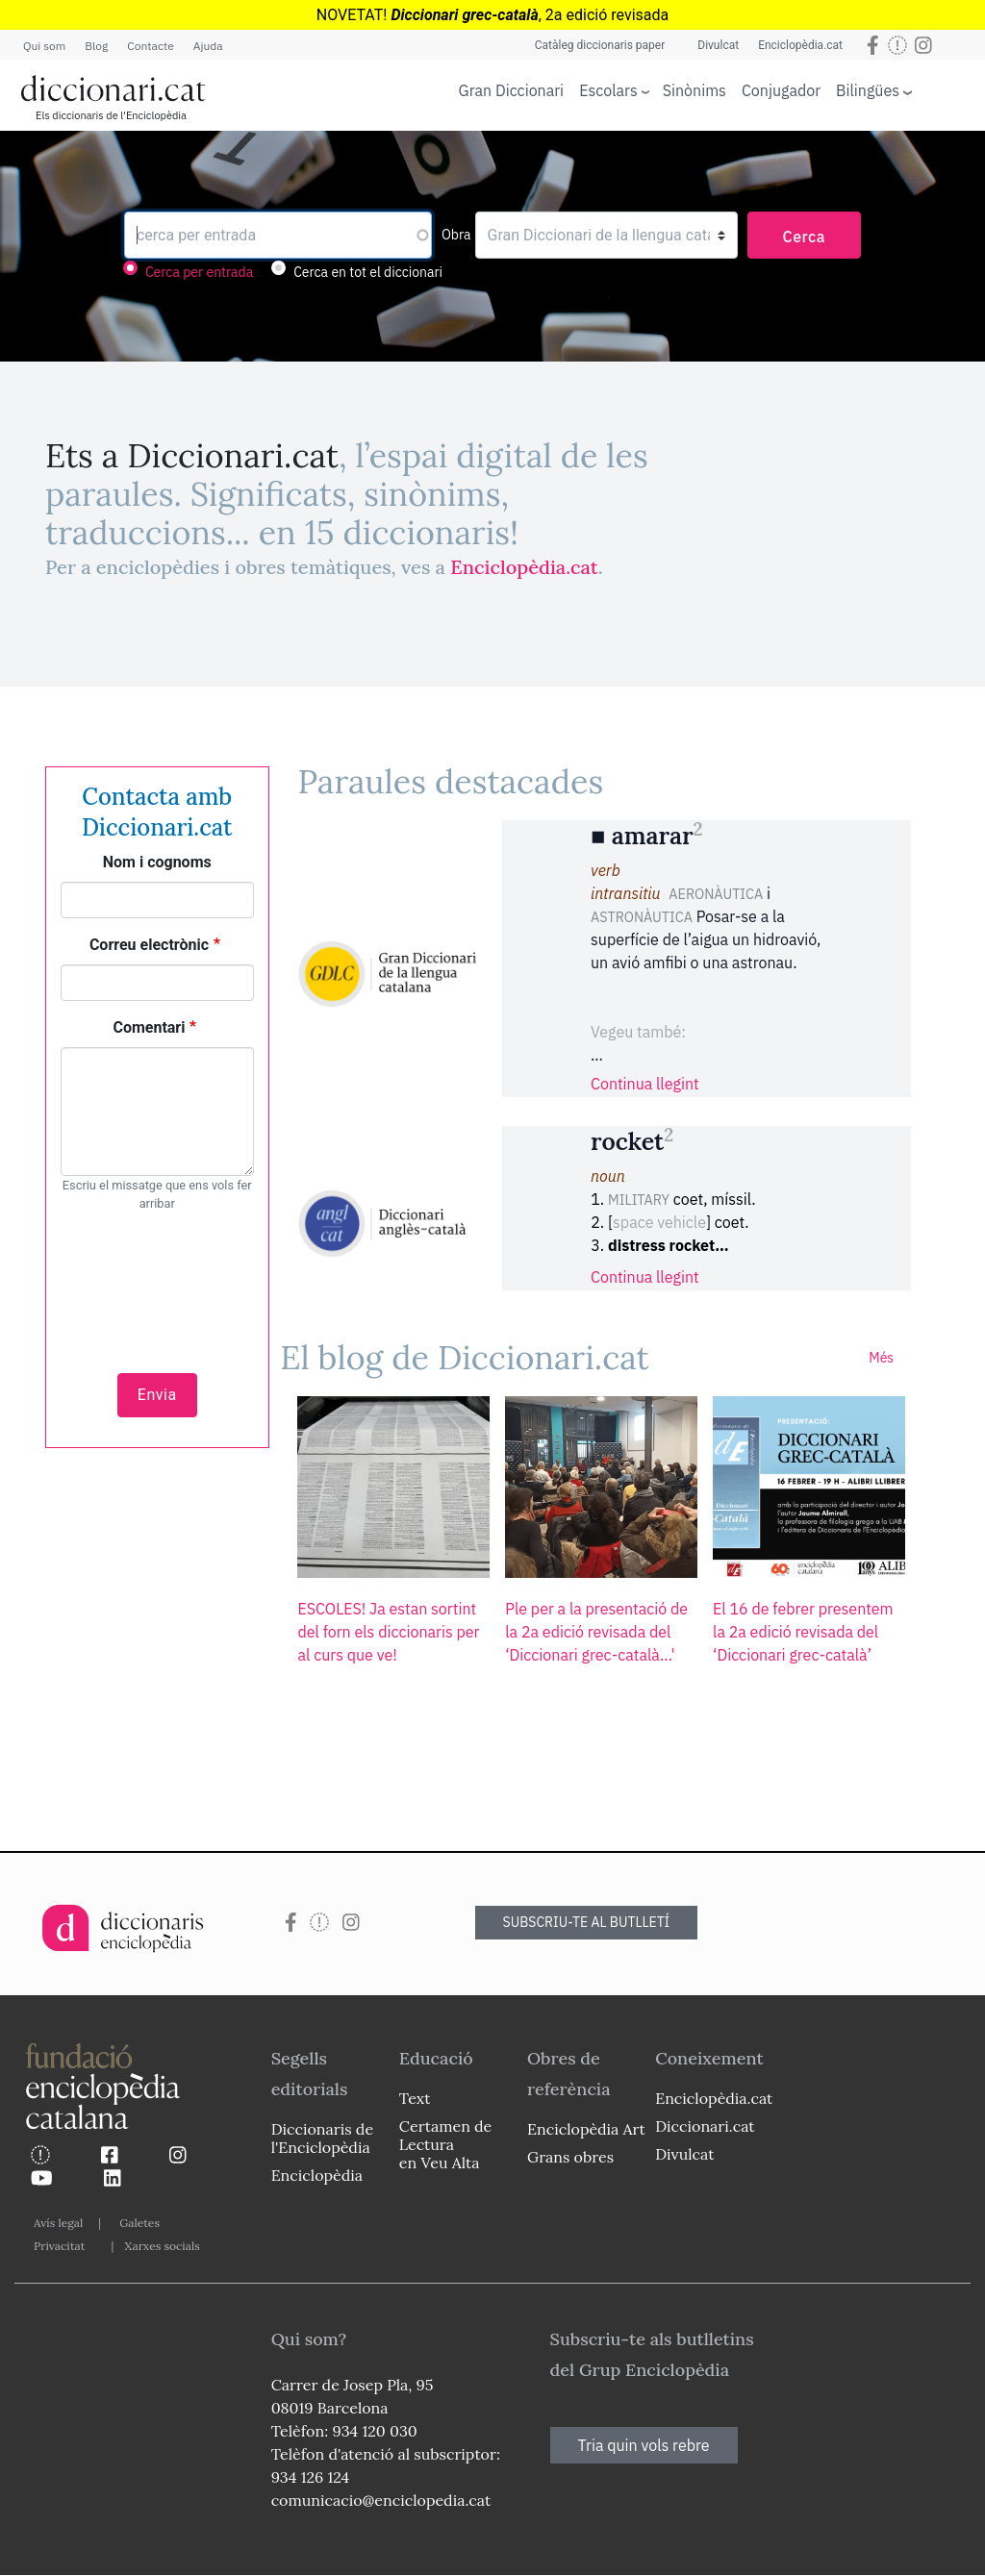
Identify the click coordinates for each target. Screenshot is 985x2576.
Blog (96, 45)
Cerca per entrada (199, 272)
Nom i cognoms (157, 862)
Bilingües (867, 90)
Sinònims (694, 90)
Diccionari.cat (704, 2126)
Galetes (139, 2222)
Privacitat (59, 2245)
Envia (157, 1395)
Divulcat (718, 45)
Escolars (608, 90)
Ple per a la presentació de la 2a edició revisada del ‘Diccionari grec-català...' (596, 1631)
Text (415, 2098)
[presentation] (157, 1282)
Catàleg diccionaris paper (600, 45)
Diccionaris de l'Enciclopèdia (322, 2138)
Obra (456, 234)
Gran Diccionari (512, 90)
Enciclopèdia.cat (800, 45)
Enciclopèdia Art (586, 2128)
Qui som (44, 45)
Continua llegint (645, 1083)
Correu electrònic (149, 945)
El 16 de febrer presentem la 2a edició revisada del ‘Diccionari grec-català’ (803, 1631)
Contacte (150, 45)
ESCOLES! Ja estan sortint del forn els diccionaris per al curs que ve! (388, 1631)
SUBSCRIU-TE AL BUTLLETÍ (586, 1922)
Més (881, 1357)
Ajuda (208, 45)
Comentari (149, 1027)
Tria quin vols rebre (644, 2445)
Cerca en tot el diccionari (367, 272)
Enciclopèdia (317, 2175)
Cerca (804, 236)
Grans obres (570, 2156)
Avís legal (58, 2222)
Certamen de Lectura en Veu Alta (445, 2144)
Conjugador (781, 90)
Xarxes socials (161, 2245)
